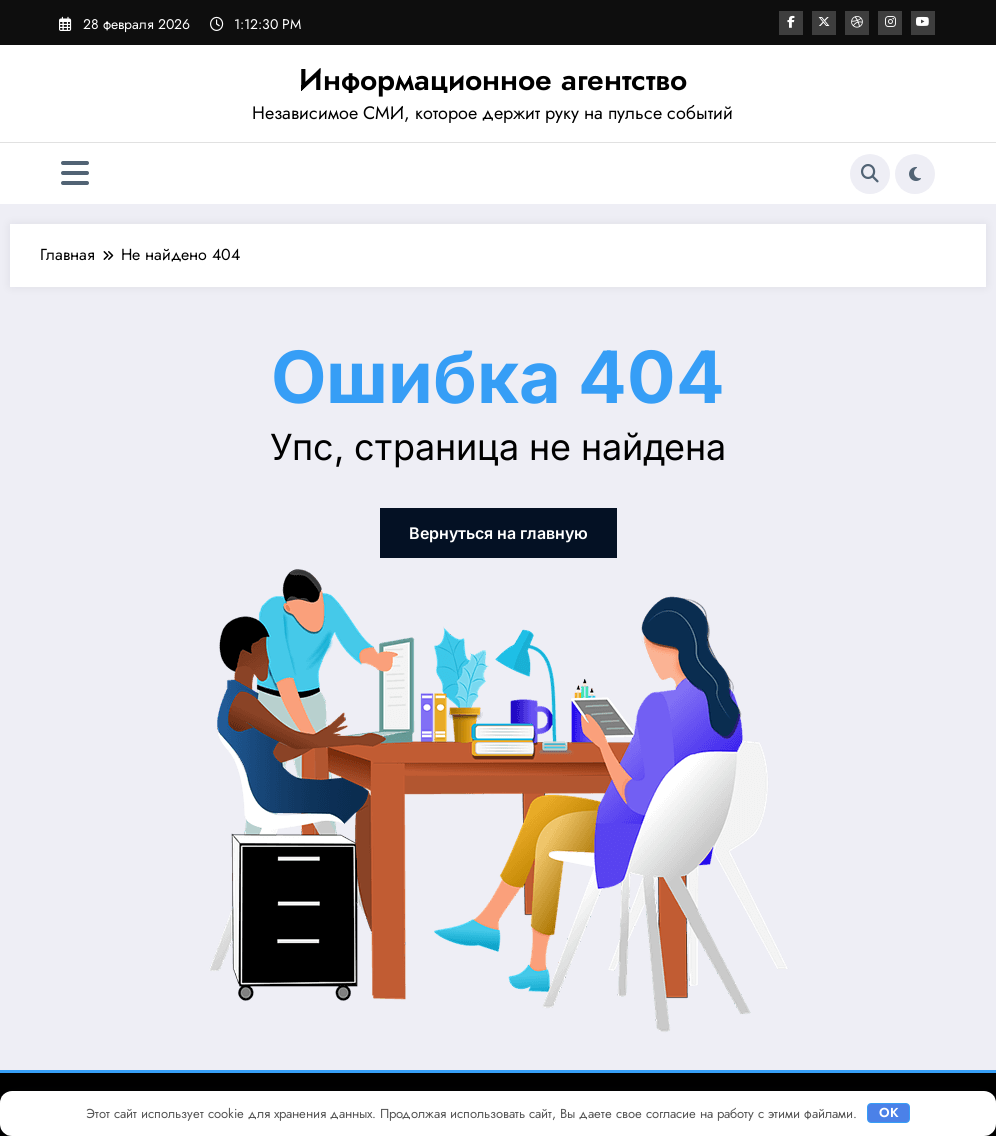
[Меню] (75, 173)
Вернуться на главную (498, 533)
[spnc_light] (915, 174)
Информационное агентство (493, 79)
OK (889, 1112)
